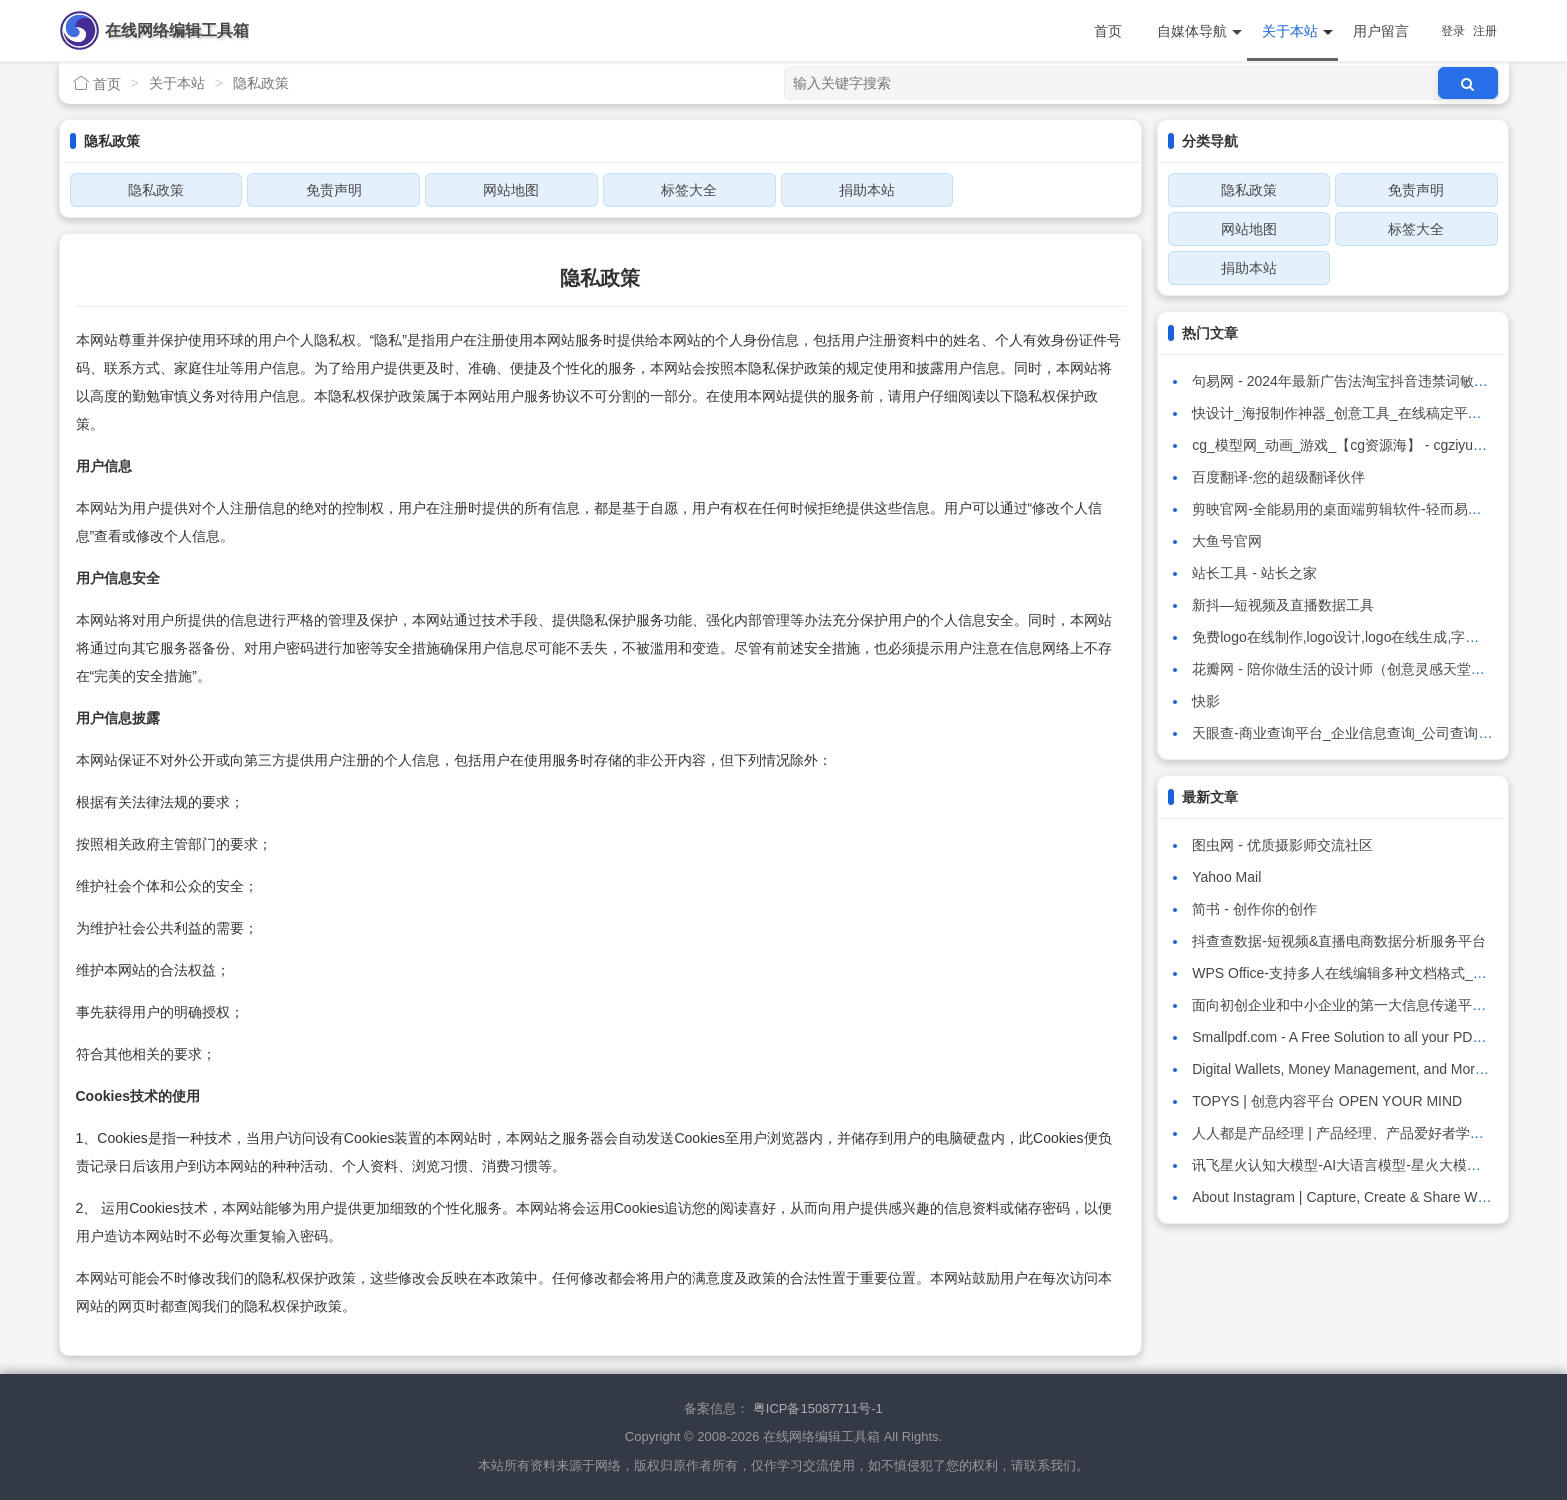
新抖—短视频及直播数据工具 (1283, 605)
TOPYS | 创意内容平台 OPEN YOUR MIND (1327, 1101)
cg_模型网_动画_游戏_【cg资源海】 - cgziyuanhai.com (1364, 445)
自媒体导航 (1199, 31)
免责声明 (334, 190)
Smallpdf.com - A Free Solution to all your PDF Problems (1368, 1037)
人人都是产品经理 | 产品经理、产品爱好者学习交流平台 (1365, 1133)
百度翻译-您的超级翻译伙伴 (1278, 477)
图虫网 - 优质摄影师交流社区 (1282, 845)
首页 (1108, 31)
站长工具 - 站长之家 (1254, 573)
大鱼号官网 (1227, 541)
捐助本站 (867, 190)
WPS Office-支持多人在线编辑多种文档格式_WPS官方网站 (1376, 973)
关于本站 (1297, 31)
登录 (1453, 31)
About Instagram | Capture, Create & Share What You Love (1375, 1197)
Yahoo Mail (1226, 877)
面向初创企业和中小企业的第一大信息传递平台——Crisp (1369, 1005)
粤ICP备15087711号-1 (818, 1408)
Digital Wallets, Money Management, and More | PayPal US (1377, 1069)
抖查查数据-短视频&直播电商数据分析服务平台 (1339, 941)
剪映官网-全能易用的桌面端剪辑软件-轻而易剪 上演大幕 (1366, 509)
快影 (1206, 701)
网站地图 (511, 190)
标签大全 (689, 190)
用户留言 (1381, 31)
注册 (1485, 31)
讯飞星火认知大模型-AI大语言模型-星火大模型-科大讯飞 (1366, 1165)
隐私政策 (261, 83)
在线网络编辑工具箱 (177, 30)
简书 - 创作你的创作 (1254, 909)
